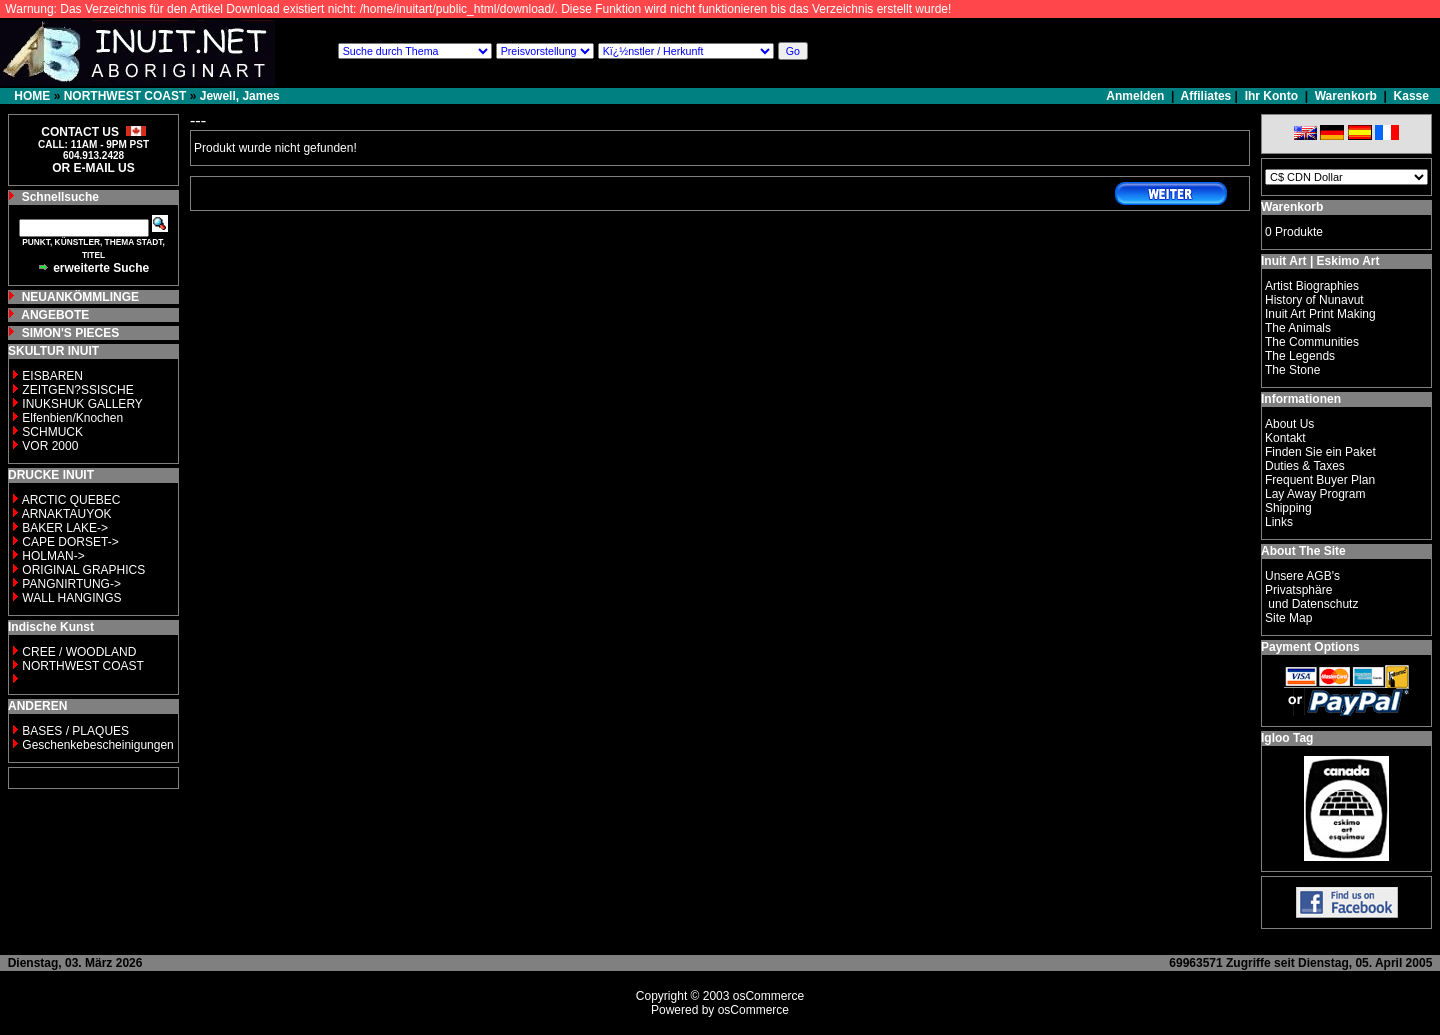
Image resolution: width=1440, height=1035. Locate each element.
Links (1279, 522)
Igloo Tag (1287, 738)
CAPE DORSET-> (70, 542)
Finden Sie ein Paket (1320, 452)
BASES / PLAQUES (75, 731)
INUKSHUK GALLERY (82, 404)
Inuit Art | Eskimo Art (1320, 261)
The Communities (1312, 342)
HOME (32, 96)
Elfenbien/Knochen (72, 418)
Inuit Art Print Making (1320, 314)
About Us (1289, 424)
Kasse (1411, 96)
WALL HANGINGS (71, 598)
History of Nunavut (1314, 300)
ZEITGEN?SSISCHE (77, 390)
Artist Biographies (1312, 286)
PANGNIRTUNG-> (71, 584)
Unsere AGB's (1302, 576)
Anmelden (1136, 96)
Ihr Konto (1271, 96)
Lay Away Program (1315, 494)
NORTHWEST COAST (125, 96)
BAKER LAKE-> (65, 528)
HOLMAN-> (53, 556)
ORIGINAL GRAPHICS (83, 570)
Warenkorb (1346, 96)
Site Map (1288, 618)
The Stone (1292, 370)
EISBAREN (52, 376)
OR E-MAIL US (93, 168)
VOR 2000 (50, 446)
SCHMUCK (52, 432)
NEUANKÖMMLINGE (80, 297)
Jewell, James (240, 96)
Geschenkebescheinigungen (97, 745)
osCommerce (768, 996)
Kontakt (1285, 438)
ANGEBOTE (55, 315)
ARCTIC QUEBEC (71, 500)
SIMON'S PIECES (71, 333)
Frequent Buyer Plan (1320, 480)
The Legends (1300, 356)
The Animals (1298, 328)
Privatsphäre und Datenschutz (1311, 597)
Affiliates (1206, 96)
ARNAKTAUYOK (67, 514)
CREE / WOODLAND (77, 652)
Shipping (1288, 508)
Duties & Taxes (1305, 466)
